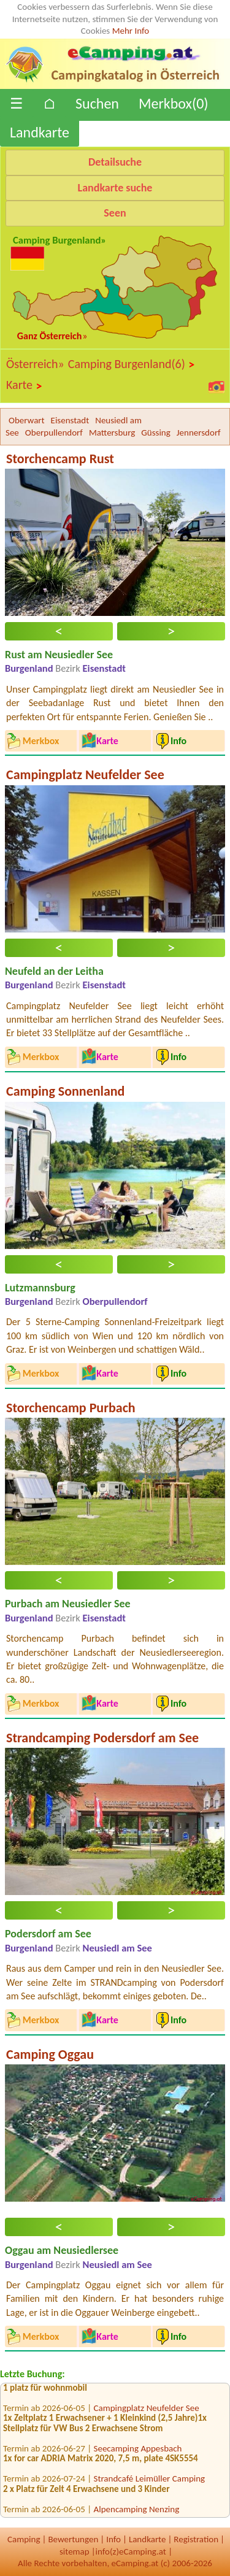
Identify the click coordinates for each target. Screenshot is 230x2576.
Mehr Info (131, 30)
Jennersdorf (199, 432)
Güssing (155, 432)
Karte (24, 385)
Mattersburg (112, 432)
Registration (196, 2539)
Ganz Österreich (49, 336)
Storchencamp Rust (60, 458)
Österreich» (35, 363)
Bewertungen (73, 2539)
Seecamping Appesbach (138, 2452)
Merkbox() (174, 103)
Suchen (97, 103)
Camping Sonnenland (65, 1091)
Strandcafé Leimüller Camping (149, 2482)
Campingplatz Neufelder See (85, 774)
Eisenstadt (70, 420)
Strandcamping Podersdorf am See (102, 1737)
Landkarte (39, 132)
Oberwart (27, 420)
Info (113, 2539)
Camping (23, 2539)
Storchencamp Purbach (71, 1407)
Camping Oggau (50, 2054)
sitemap (74, 2551)
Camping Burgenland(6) (132, 364)
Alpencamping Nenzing (137, 2512)
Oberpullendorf (54, 432)
